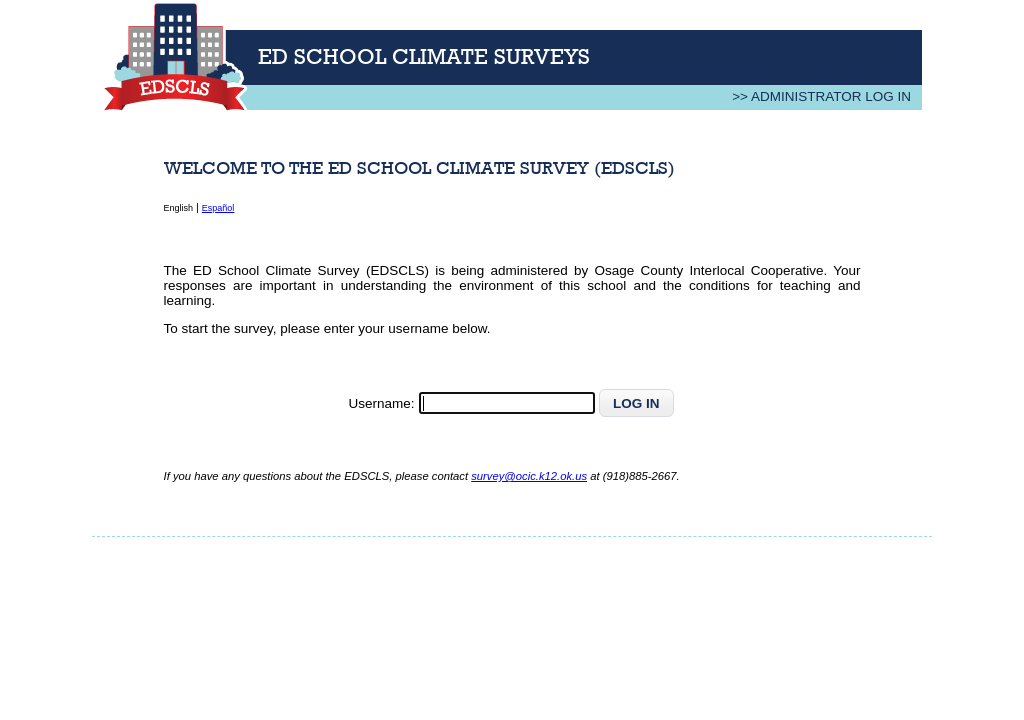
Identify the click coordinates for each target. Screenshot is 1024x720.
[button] (637, 403)
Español (218, 208)
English (179, 208)
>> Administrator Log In (821, 96)
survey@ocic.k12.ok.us (529, 476)
